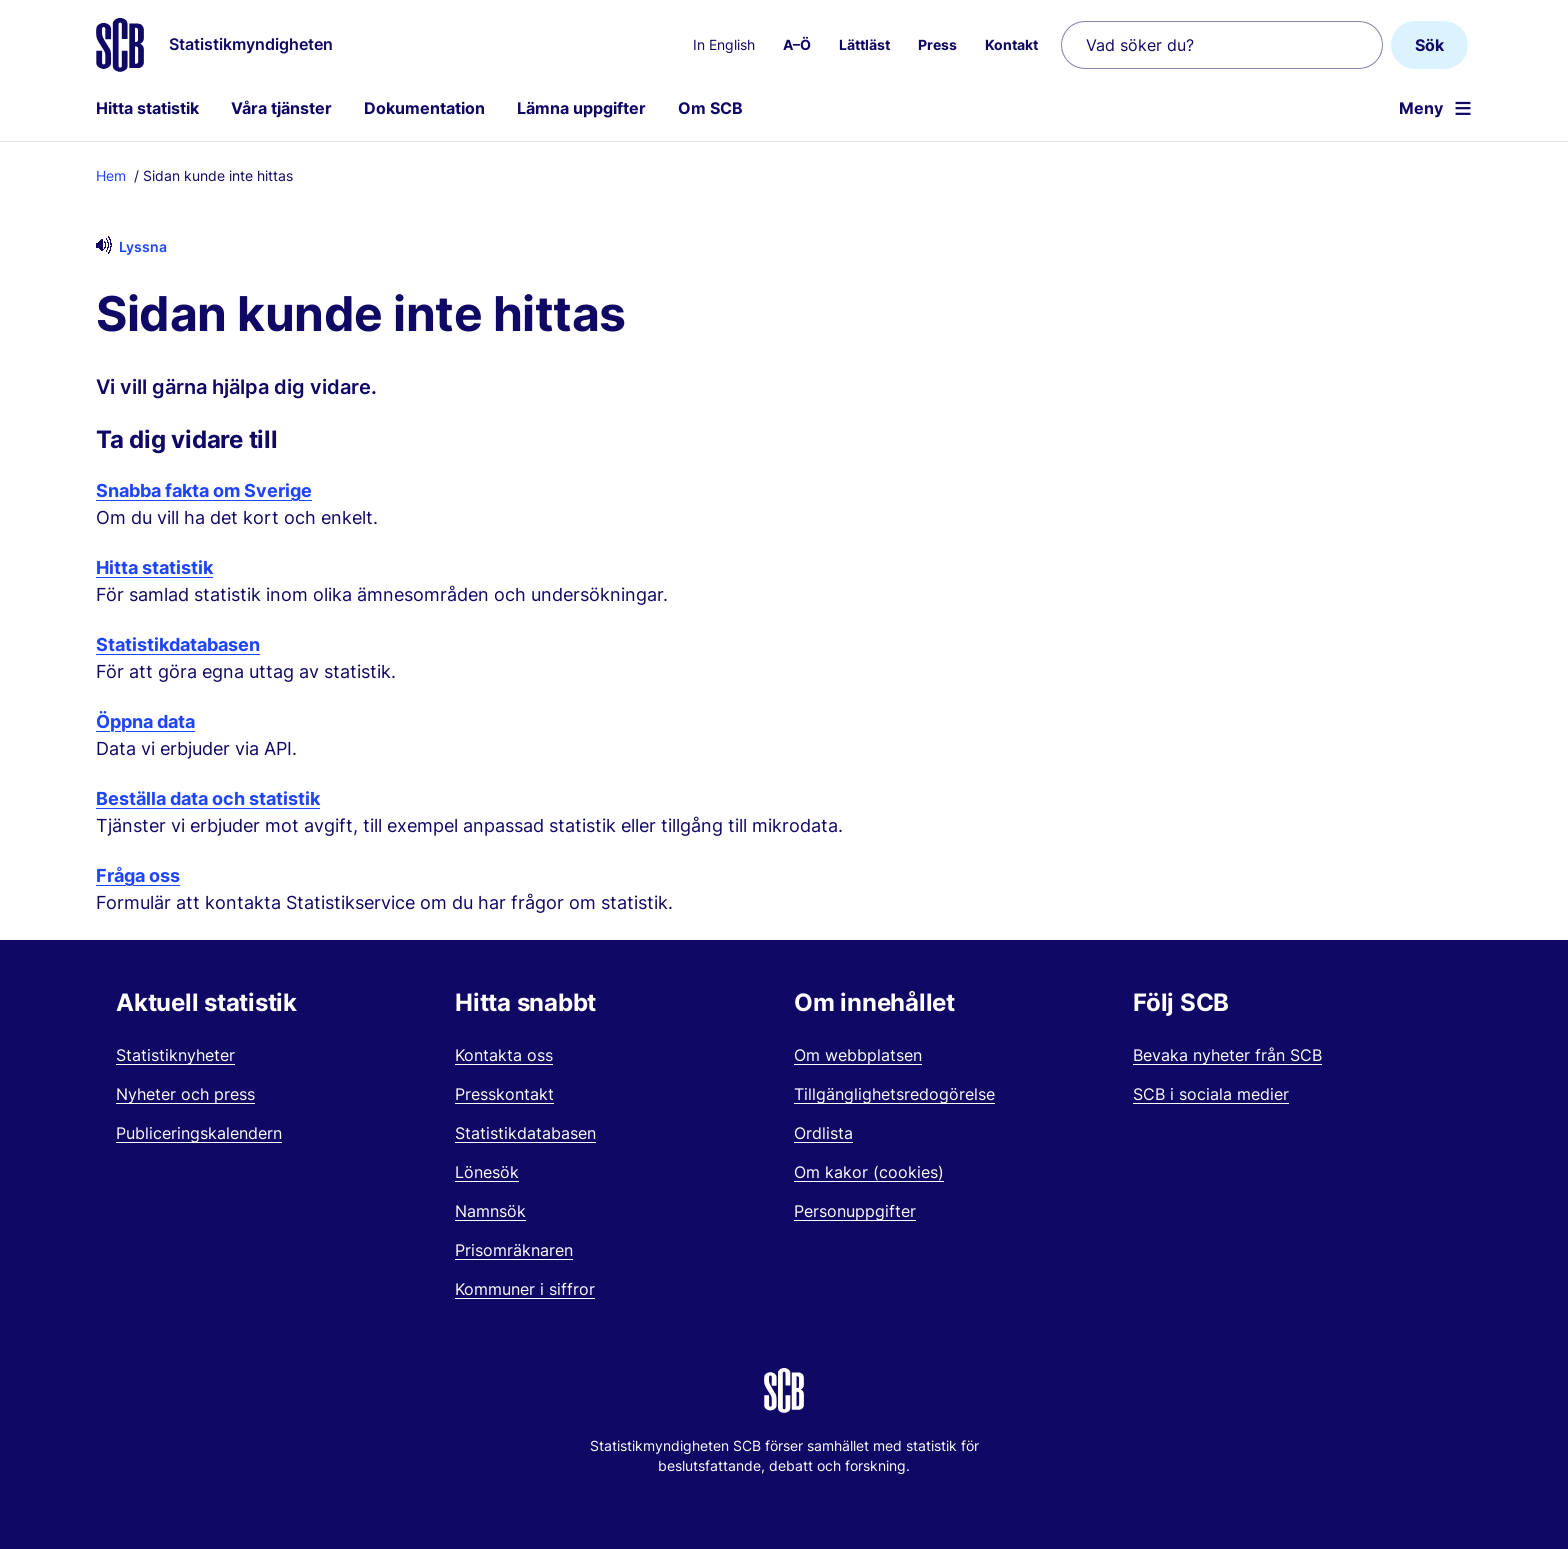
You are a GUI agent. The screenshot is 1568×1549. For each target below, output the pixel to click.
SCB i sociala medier (1211, 1094)
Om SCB (710, 108)
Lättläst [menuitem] (864, 44)
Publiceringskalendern (199, 1133)
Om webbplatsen (858, 1055)
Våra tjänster (281, 108)
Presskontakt (504, 1094)
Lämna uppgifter (581, 108)
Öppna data (145, 721)
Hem (111, 175)
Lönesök (487, 1172)
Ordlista (823, 1133)
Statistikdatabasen (178, 644)
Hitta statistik (147, 108)
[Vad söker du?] (1222, 45)
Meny (1421, 108)
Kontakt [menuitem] (1011, 44)
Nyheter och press (185, 1094)
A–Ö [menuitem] (797, 44)
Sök (1429, 45)
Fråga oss (138, 875)
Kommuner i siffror (525, 1289)
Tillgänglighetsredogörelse (894, 1094)
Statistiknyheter (175, 1055)
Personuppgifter (855, 1211)
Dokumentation (424, 108)
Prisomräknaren (514, 1250)
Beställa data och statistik (208, 798)
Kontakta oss (504, 1055)
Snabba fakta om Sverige (204, 490)
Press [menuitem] (937, 44)
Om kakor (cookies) (869, 1172)
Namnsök (490, 1211)
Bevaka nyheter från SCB (1227, 1055)
